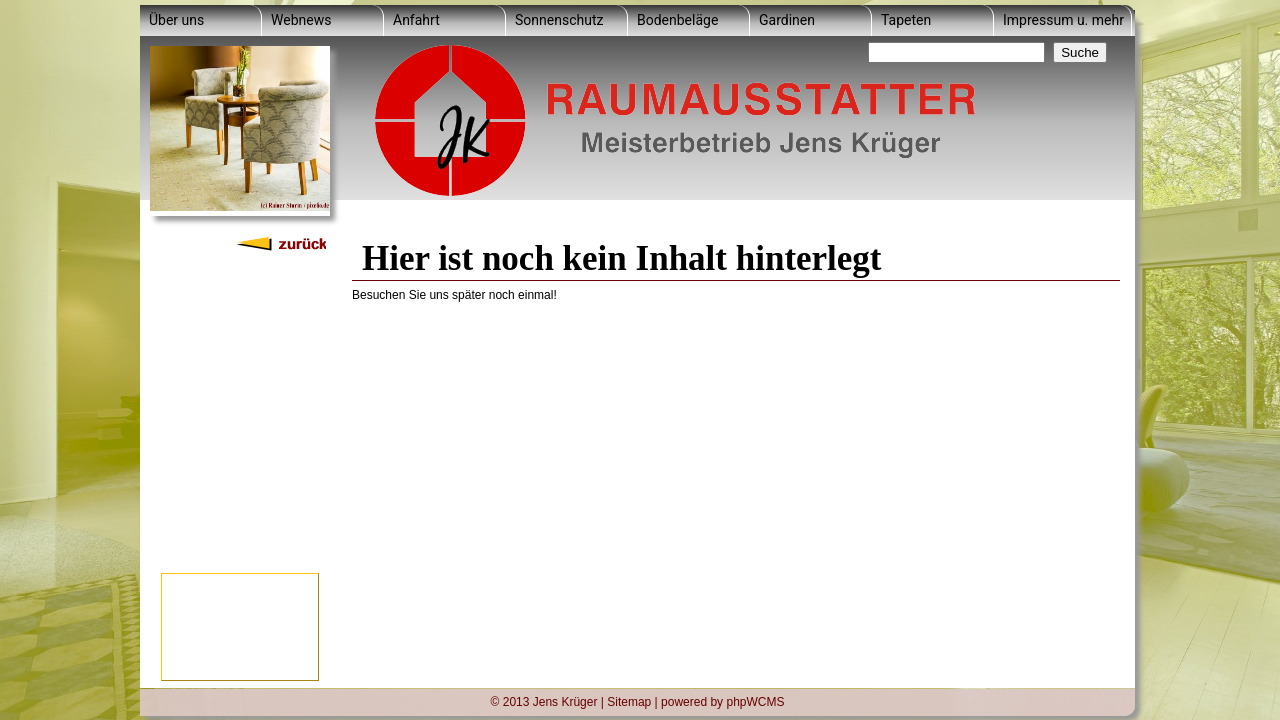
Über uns (176, 20)
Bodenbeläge (677, 20)
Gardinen (787, 20)
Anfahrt (416, 20)
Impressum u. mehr (1063, 20)
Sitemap (629, 701)
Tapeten (906, 20)
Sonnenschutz (559, 20)
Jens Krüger (565, 701)
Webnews (301, 20)
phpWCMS (755, 701)
